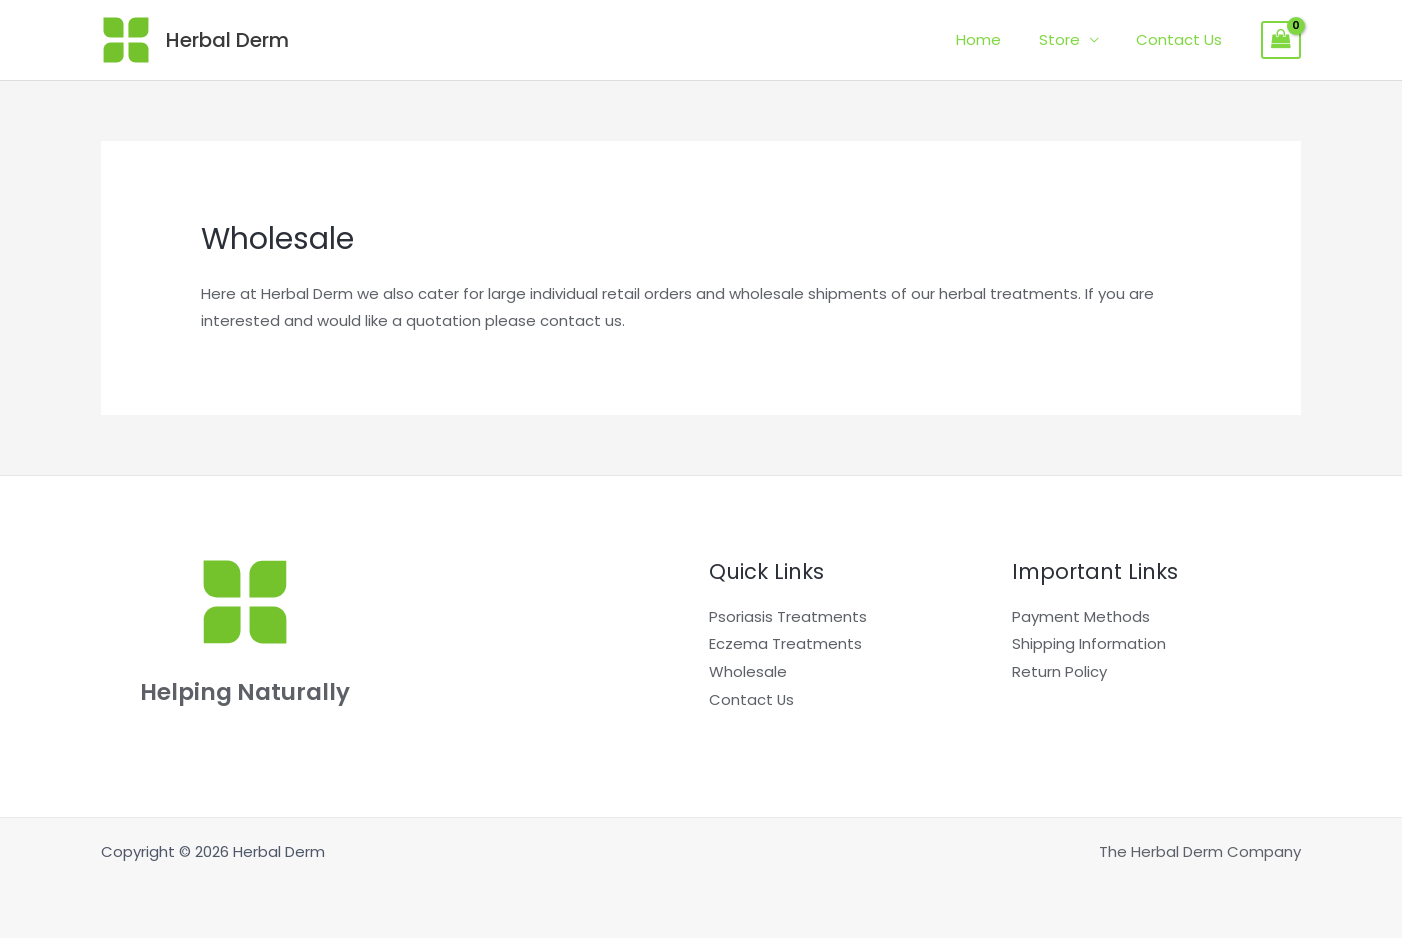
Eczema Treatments (785, 643)
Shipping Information (1089, 643)
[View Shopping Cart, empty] (1281, 40)
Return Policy (1059, 671)
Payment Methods (1081, 616)
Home (997, 39)
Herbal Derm (227, 40)
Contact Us (1183, 39)
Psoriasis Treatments (788, 616)
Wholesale (748, 671)
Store (1070, 39)
